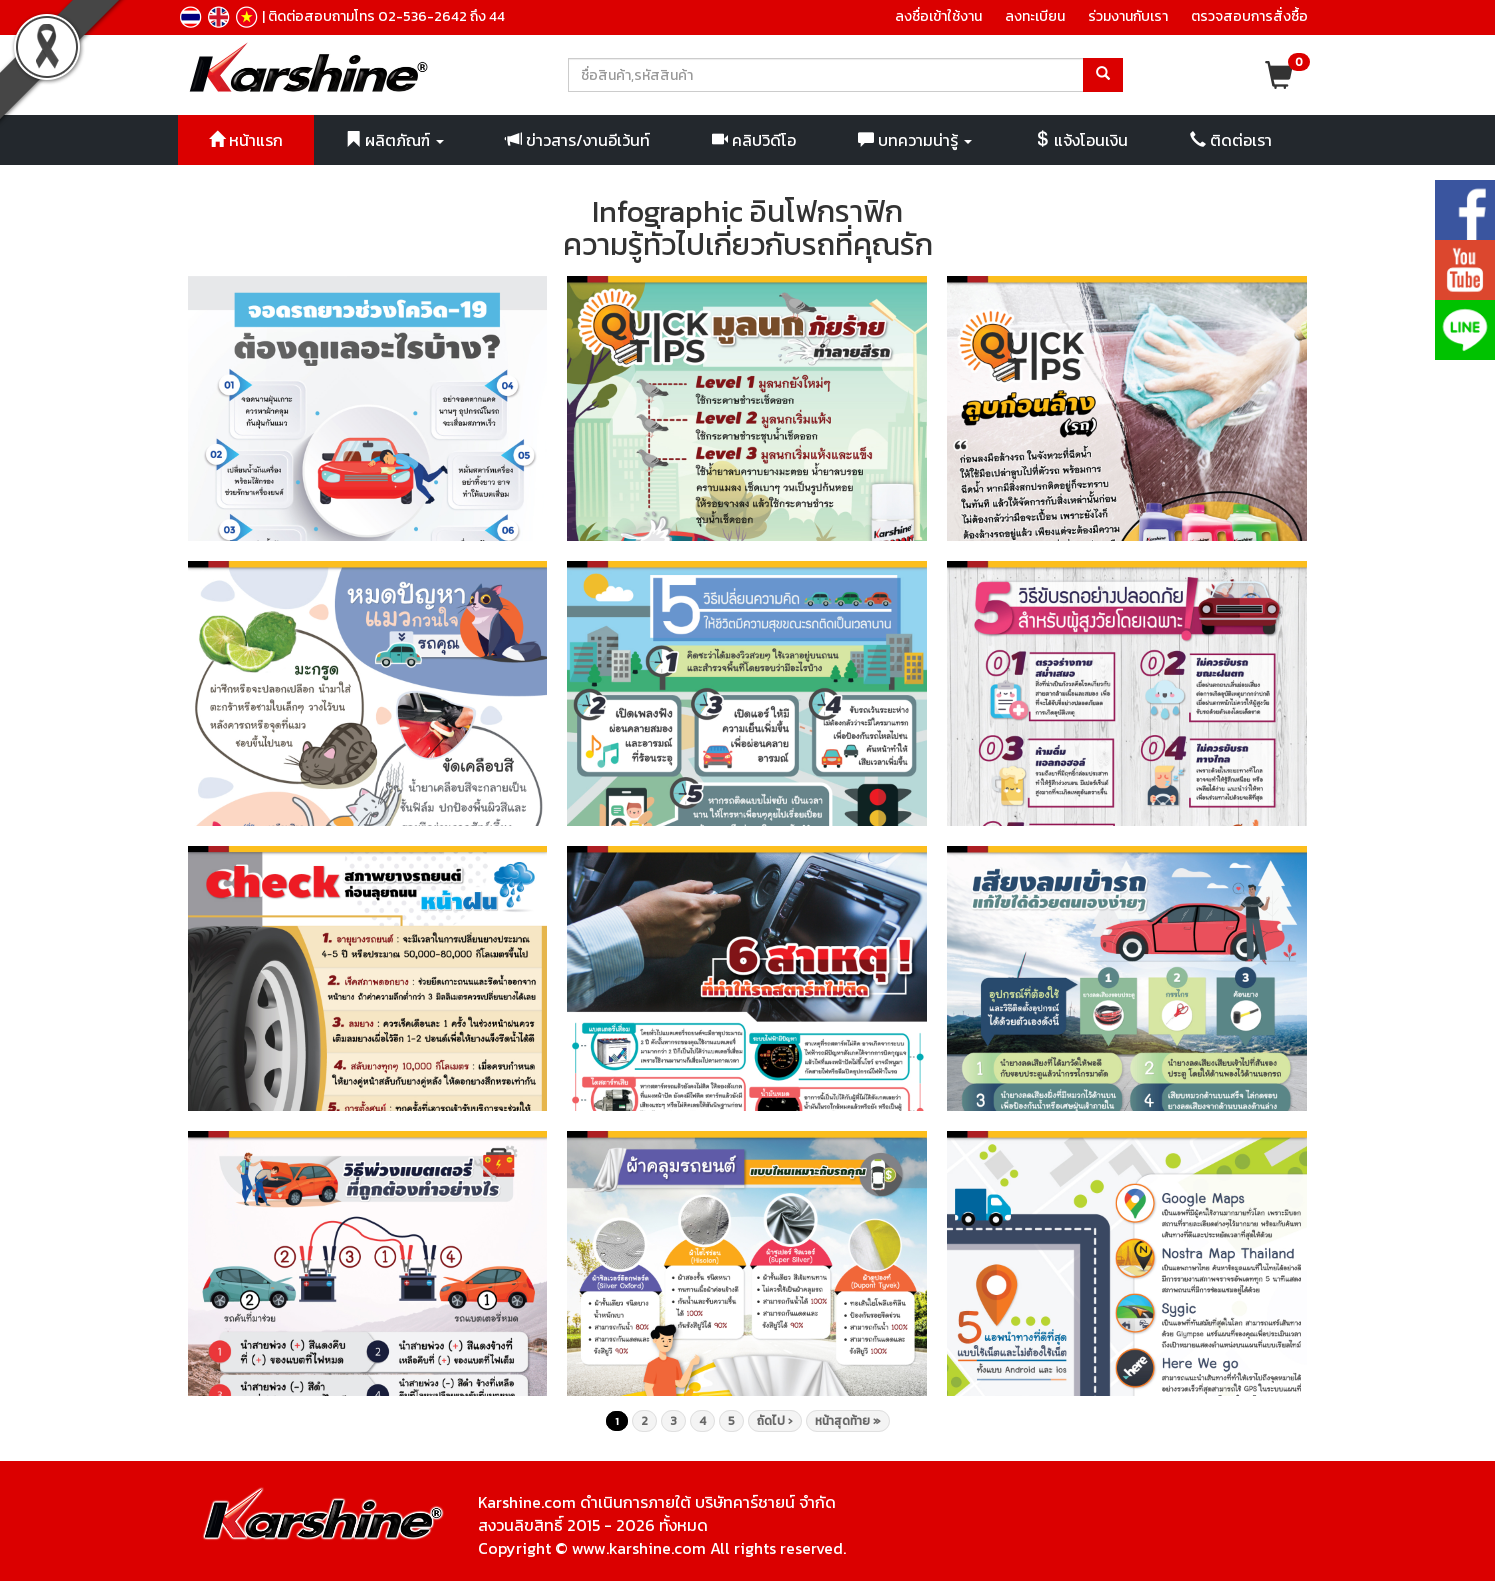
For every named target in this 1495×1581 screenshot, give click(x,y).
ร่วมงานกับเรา (1128, 16)
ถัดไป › (775, 1421)
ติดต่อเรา (1231, 140)
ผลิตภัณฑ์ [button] (394, 140)
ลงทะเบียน (1035, 16)
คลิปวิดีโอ (754, 140)
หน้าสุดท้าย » (848, 1421)
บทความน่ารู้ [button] (915, 140)
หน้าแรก (246, 140)
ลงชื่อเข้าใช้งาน (938, 16)
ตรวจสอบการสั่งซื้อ (1249, 16)
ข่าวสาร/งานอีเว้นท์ (578, 140)
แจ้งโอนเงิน (1081, 140)
